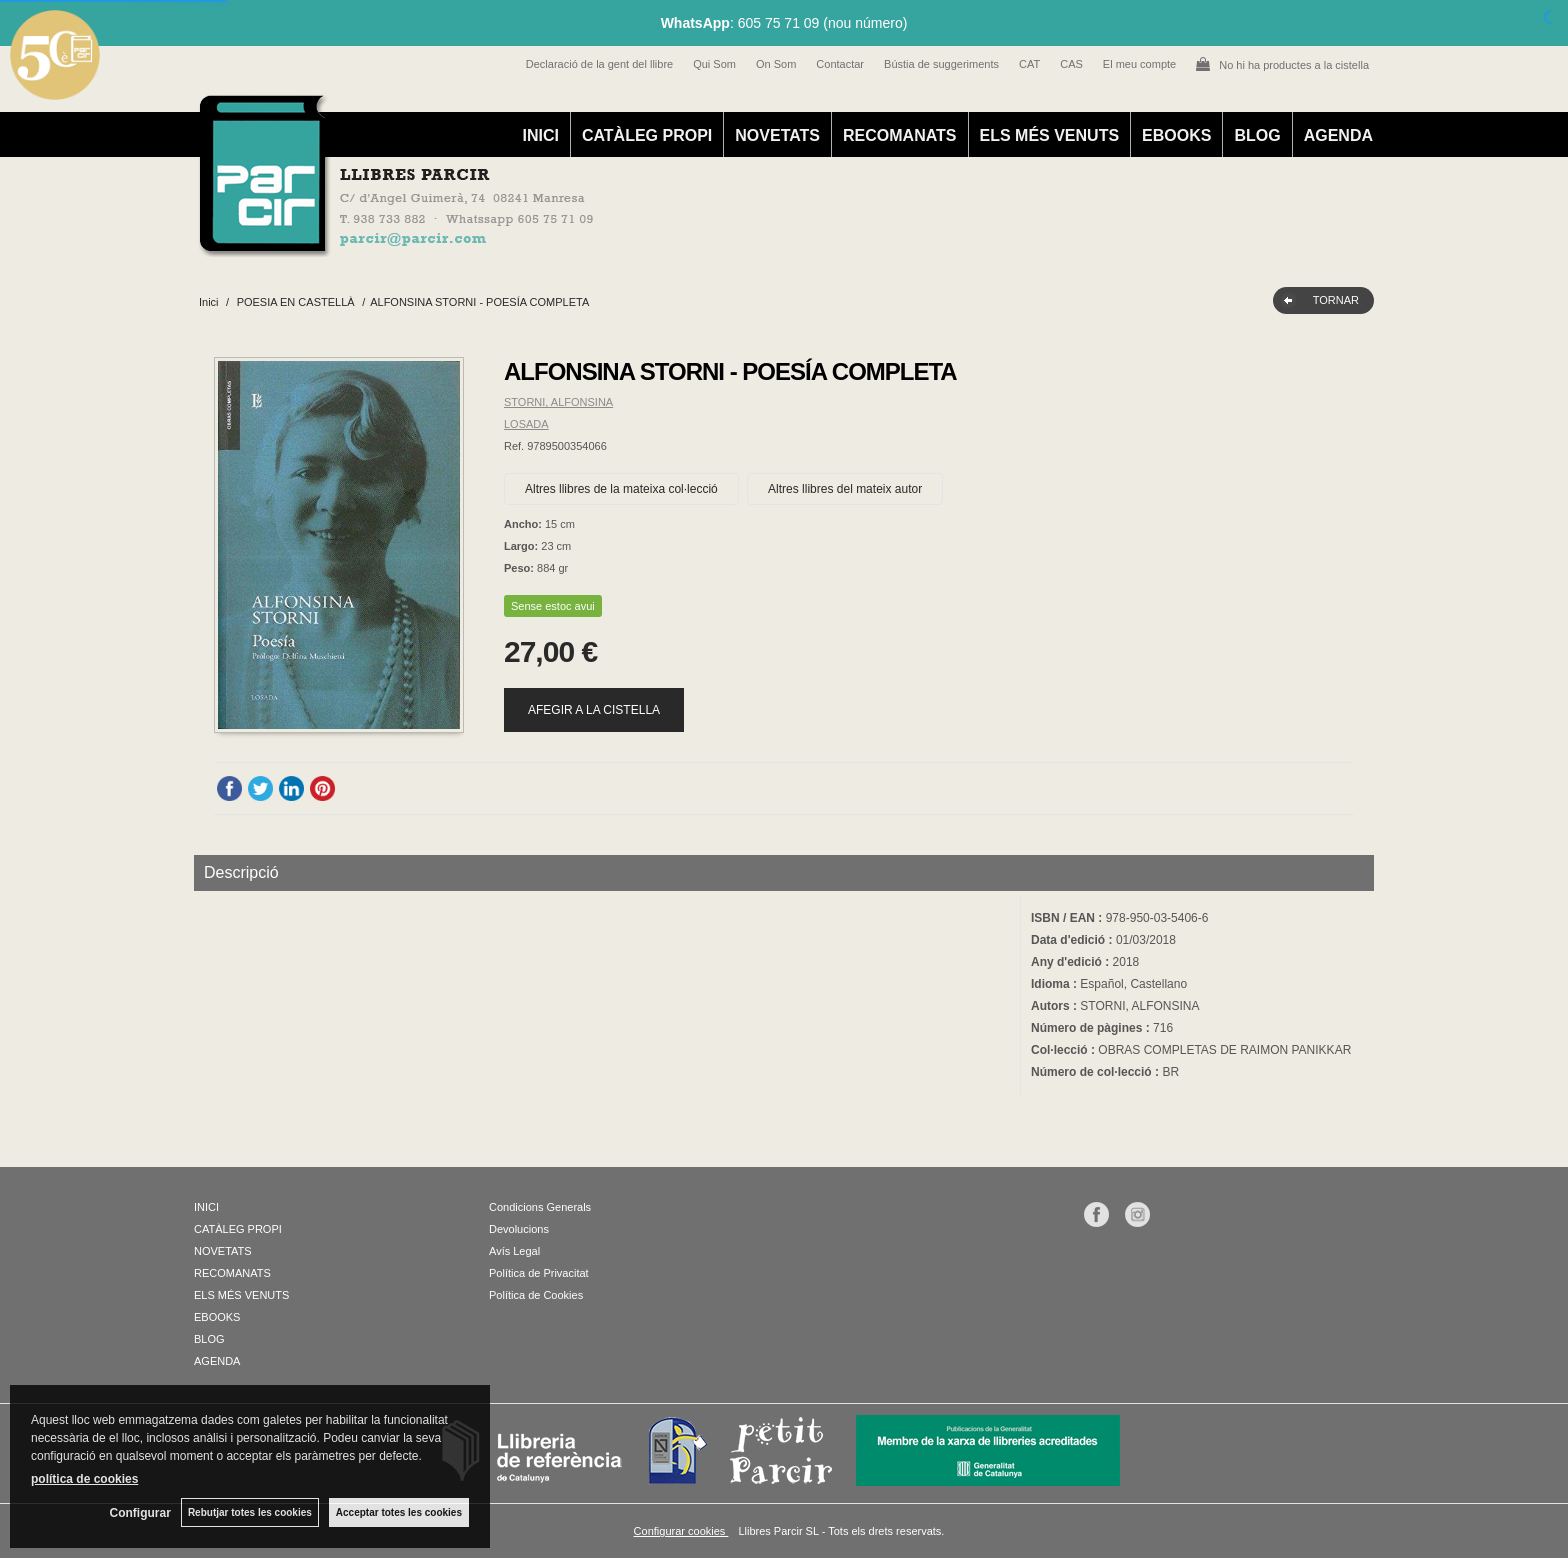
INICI (540, 135)
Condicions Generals (540, 1207)
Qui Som (714, 64)
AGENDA (1338, 135)
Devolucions (519, 1229)
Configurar (140, 1513)
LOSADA (526, 424)
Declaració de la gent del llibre (599, 64)
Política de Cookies (536, 1295)
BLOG (1257, 135)
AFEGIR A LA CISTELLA (594, 710)
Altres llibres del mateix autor (845, 489)
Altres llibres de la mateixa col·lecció (621, 489)
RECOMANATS (899, 135)
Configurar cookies (681, 1531)
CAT (1029, 64)
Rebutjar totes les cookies (250, 1512)
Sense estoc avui (553, 606)
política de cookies (84, 1479)
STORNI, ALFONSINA (558, 402)
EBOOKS (1176, 135)
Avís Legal (514, 1251)
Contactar (840, 64)
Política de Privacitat (539, 1273)
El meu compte (1139, 64)
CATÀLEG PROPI (647, 135)
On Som (776, 64)
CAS (1071, 64)
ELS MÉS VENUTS (1050, 135)
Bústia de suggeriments (941, 64)
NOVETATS (777, 135)
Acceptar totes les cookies (399, 1512)
